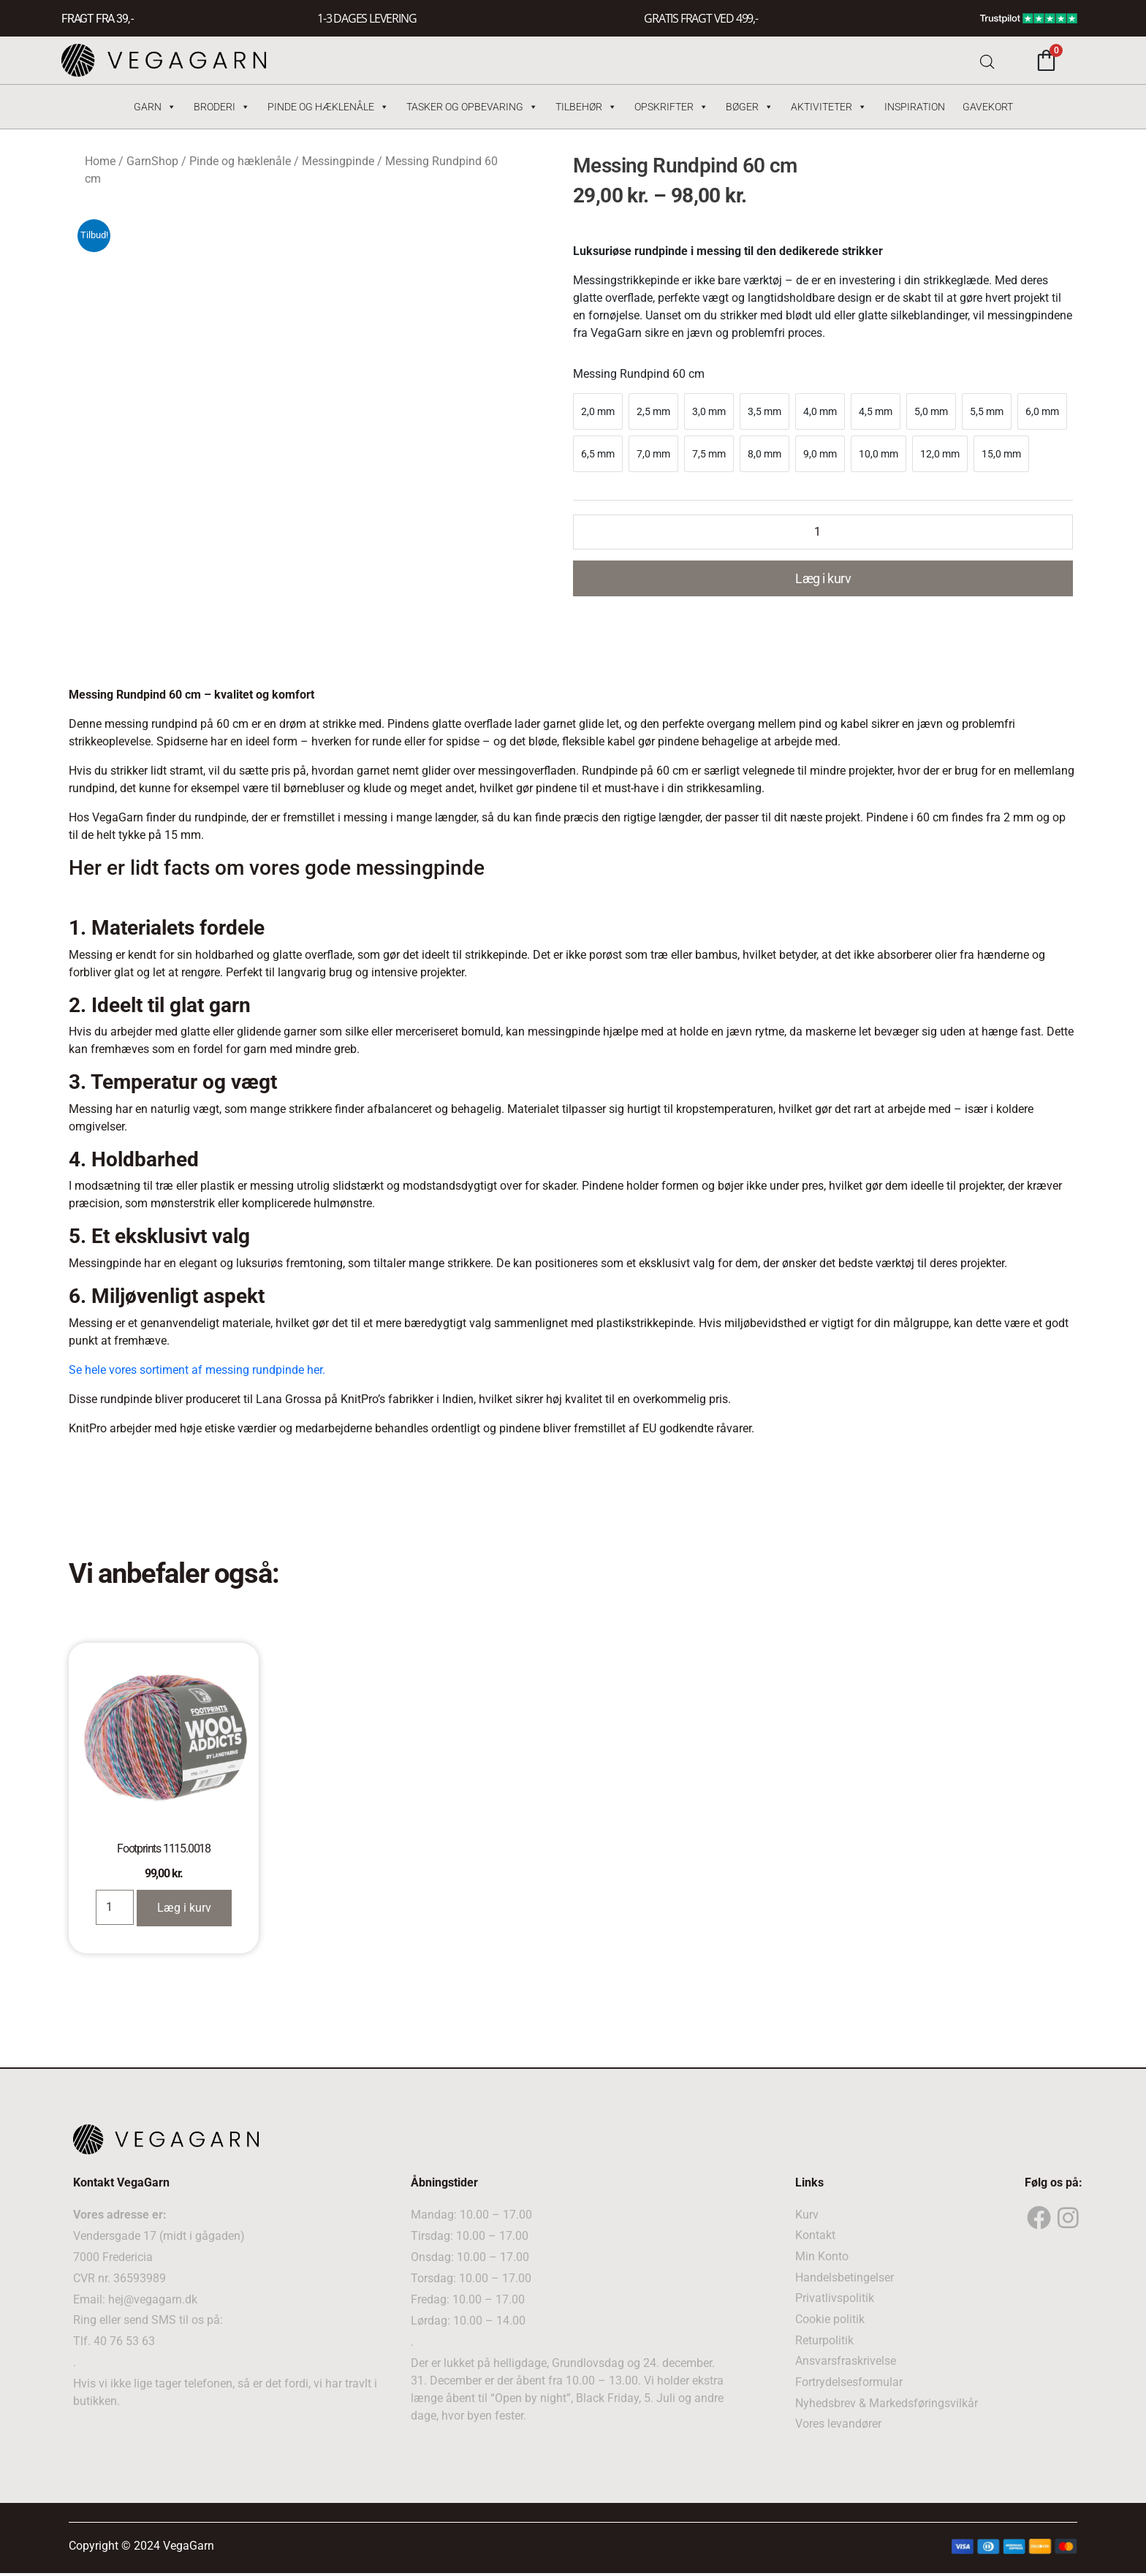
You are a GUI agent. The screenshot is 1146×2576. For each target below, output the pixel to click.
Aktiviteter (829, 107)
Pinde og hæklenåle (328, 107)
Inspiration (914, 107)
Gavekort (988, 107)
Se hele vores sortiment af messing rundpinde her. (197, 1370)
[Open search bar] (987, 60)
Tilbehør (586, 107)
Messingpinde (338, 161)
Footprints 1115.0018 (163, 1848)
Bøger (749, 107)
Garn (155, 107)
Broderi (222, 107)
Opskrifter (671, 107)
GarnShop (152, 161)
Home (100, 161)
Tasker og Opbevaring (472, 107)
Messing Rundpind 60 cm (639, 374)
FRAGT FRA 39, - (97, 19)
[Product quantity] (823, 532)
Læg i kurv (823, 578)
